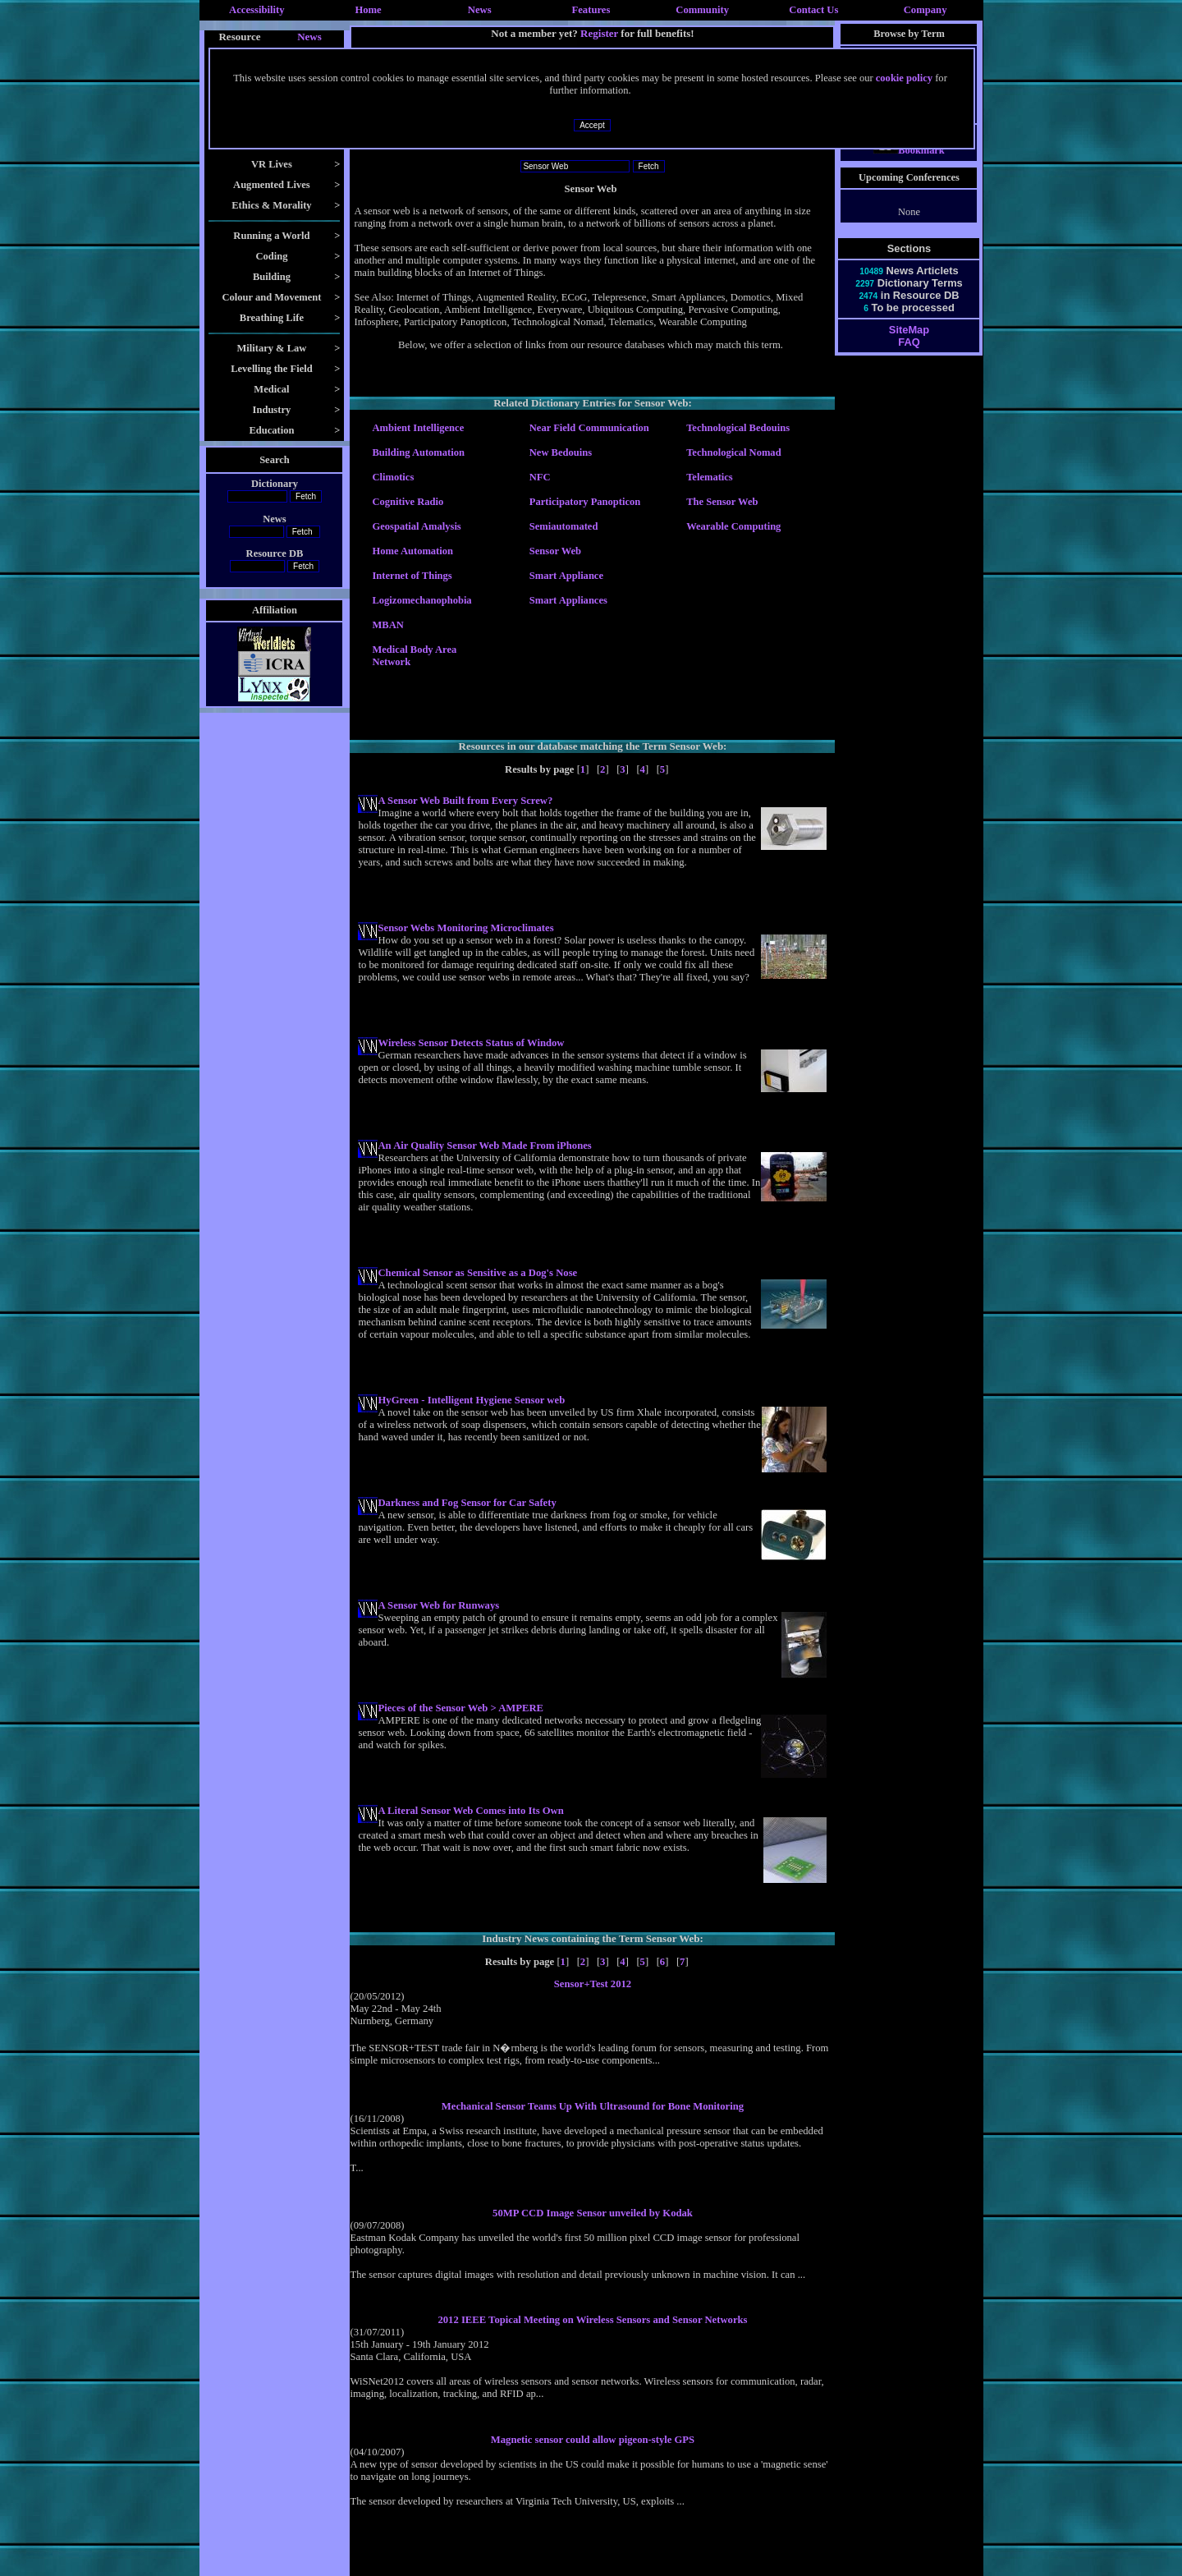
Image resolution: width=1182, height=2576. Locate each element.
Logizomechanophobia (421, 600)
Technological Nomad (733, 452)
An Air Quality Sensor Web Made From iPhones (484, 1145)
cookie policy (904, 78)
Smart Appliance (566, 575)
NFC (540, 477)
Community (702, 10)
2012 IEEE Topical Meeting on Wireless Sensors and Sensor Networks (592, 2320)
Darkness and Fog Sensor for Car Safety (467, 1502)
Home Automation (412, 551)
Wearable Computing (733, 526)
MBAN (387, 625)
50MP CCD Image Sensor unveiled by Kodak (592, 2213)
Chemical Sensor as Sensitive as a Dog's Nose (477, 1273)
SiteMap (909, 344)
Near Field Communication (589, 428)
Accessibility (257, 10)
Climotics (393, 477)
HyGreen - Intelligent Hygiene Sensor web (471, 1400)
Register (599, 33)
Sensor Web (555, 551)
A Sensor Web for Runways (438, 1605)
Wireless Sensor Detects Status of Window (471, 1043)
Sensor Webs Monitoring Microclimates (465, 928)
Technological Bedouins (738, 428)
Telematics (709, 477)
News (480, 10)
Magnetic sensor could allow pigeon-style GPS (592, 2439)
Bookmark (909, 165)
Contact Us (813, 10)
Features (591, 10)
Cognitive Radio (407, 501)
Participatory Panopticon (584, 501)
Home (368, 10)
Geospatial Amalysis (416, 526)
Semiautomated (563, 526)
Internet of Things (411, 575)
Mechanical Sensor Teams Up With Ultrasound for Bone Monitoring (593, 2106)
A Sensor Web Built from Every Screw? (465, 800)
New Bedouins (560, 452)
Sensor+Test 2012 (592, 1984)
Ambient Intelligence (418, 428)
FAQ (908, 357)
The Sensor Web (722, 501)
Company (925, 10)
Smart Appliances (568, 600)
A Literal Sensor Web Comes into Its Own (470, 1810)
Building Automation (418, 452)
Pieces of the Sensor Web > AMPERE (460, 1708)
